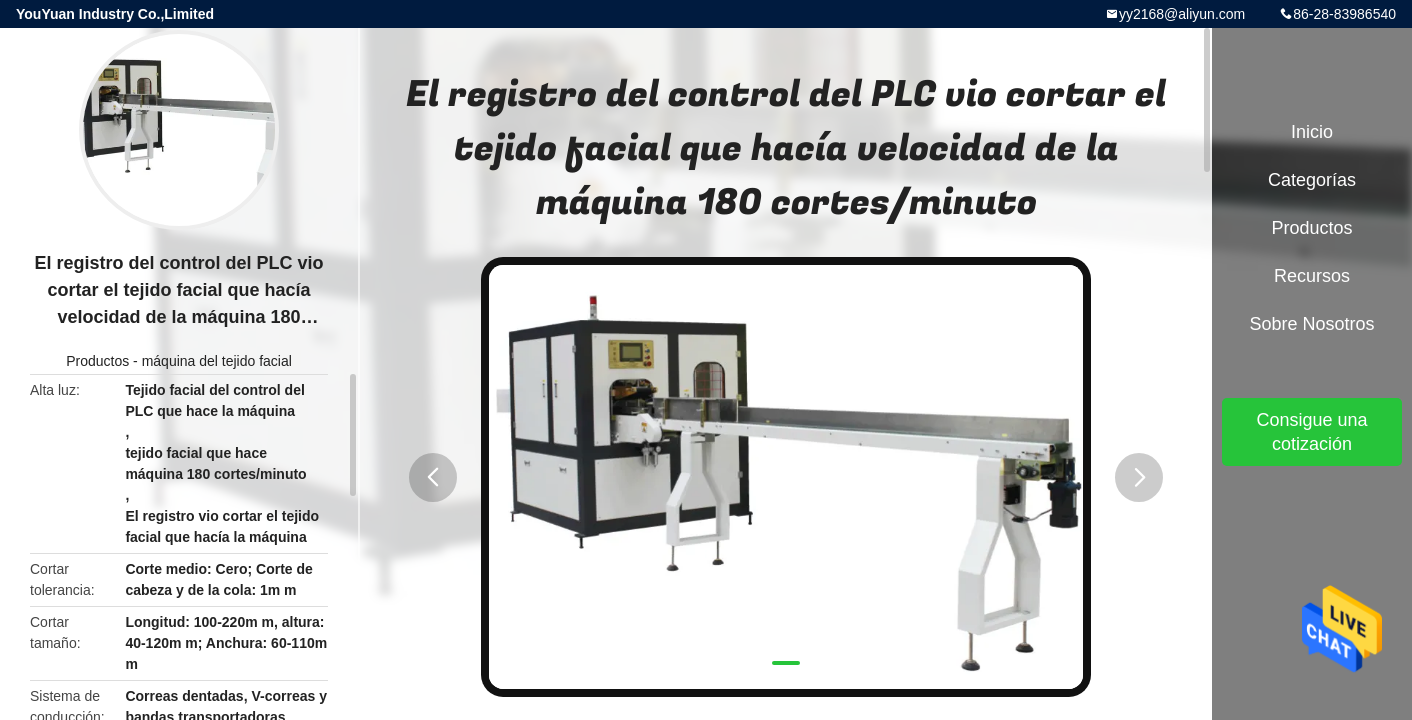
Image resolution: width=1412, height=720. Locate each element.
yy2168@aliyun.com (1182, 14)
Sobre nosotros (1311, 324)
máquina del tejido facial (217, 361)
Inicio (1312, 132)
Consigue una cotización (1311, 432)
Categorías (1312, 180)
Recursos (1312, 276)
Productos (97, 361)
